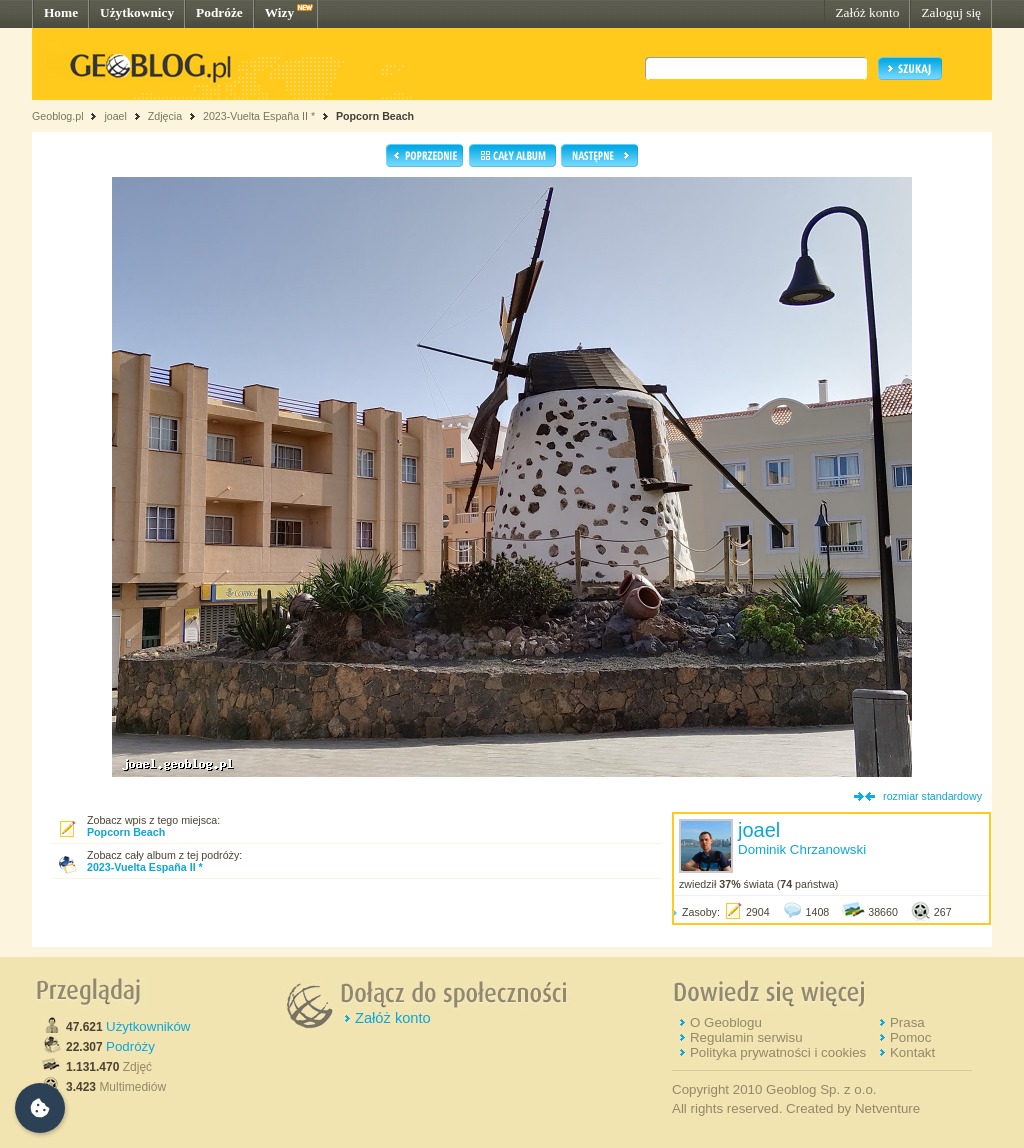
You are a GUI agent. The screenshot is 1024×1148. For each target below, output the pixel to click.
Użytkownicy (137, 12)
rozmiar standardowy (932, 796)
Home (61, 12)
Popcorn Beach (375, 116)
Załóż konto (867, 12)
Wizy (279, 12)
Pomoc (910, 1037)
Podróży (130, 1046)
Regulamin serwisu (746, 1037)
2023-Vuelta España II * (259, 116)
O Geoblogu (726, 1022)
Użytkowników (148, 1026)
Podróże (219, 12)
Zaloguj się (951, 12)
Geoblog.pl (58, 116)
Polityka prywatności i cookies (778, 1052)
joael (115, 116)
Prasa (907, 1022)
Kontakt (912, 1052)
